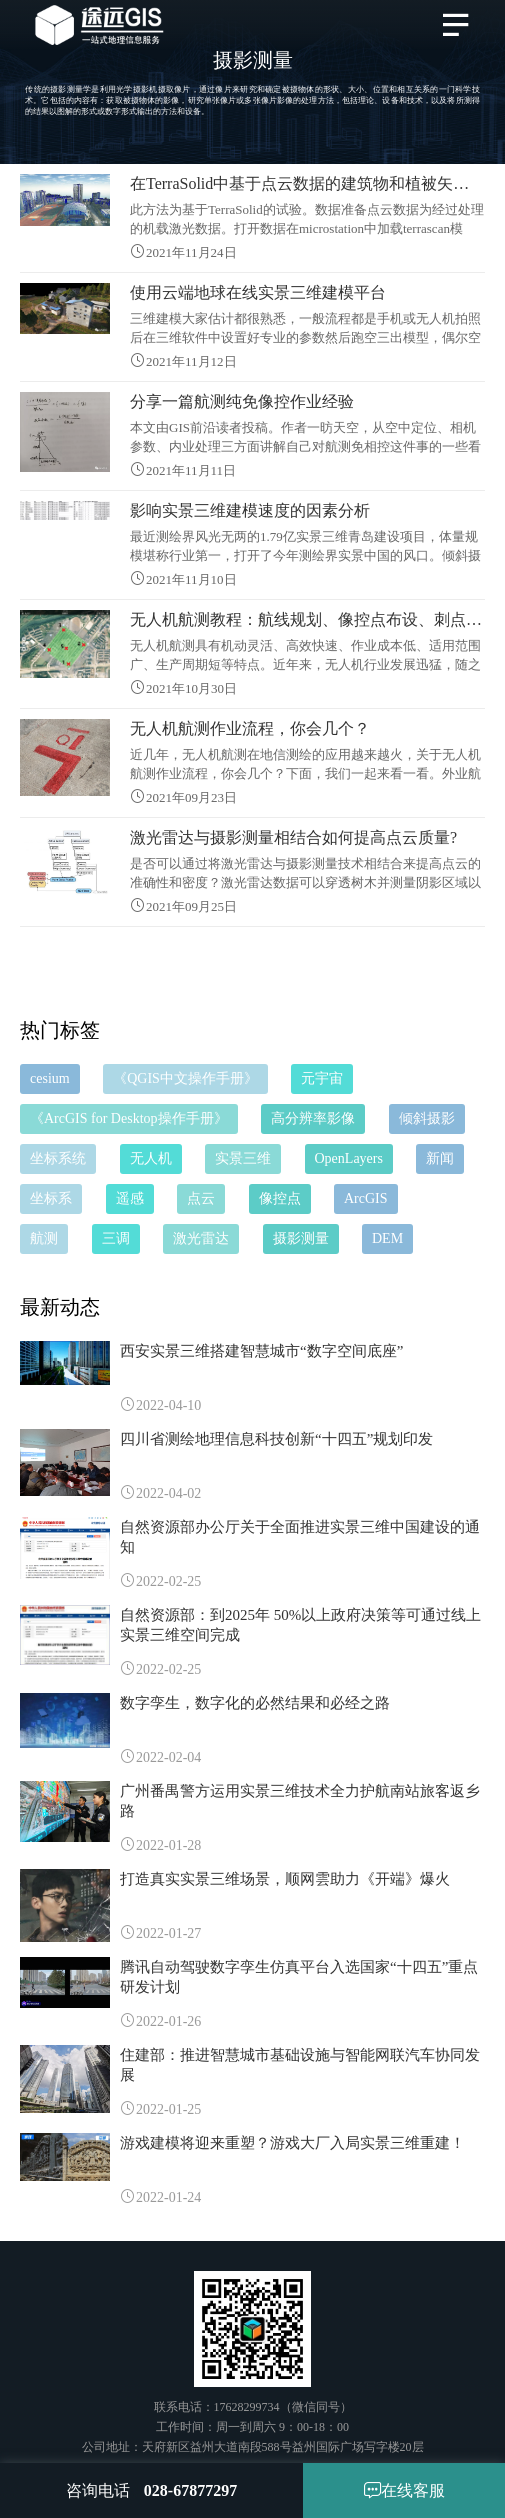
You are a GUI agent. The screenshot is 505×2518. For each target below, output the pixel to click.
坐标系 (51, 1198)
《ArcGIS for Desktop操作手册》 (129, 1118)
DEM (387, 1238)
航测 (44, 1238)
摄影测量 (301, 1238)
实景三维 (243, 1158)
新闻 (440, 1158)
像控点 (280, 1198)
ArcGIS (366, 1198)
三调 (116, 1238)
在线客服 (404, 2490)
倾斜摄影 (427, 1118)
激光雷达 (201, 1238)
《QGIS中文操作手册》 (185, 1078)
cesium (50, 1078)
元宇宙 (322, 1078)
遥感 (130, 1198)
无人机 (151, 1158)
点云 (201, 1198)
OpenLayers (349, 1158)
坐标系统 (58, 1158)
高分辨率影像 (313, 1118)
